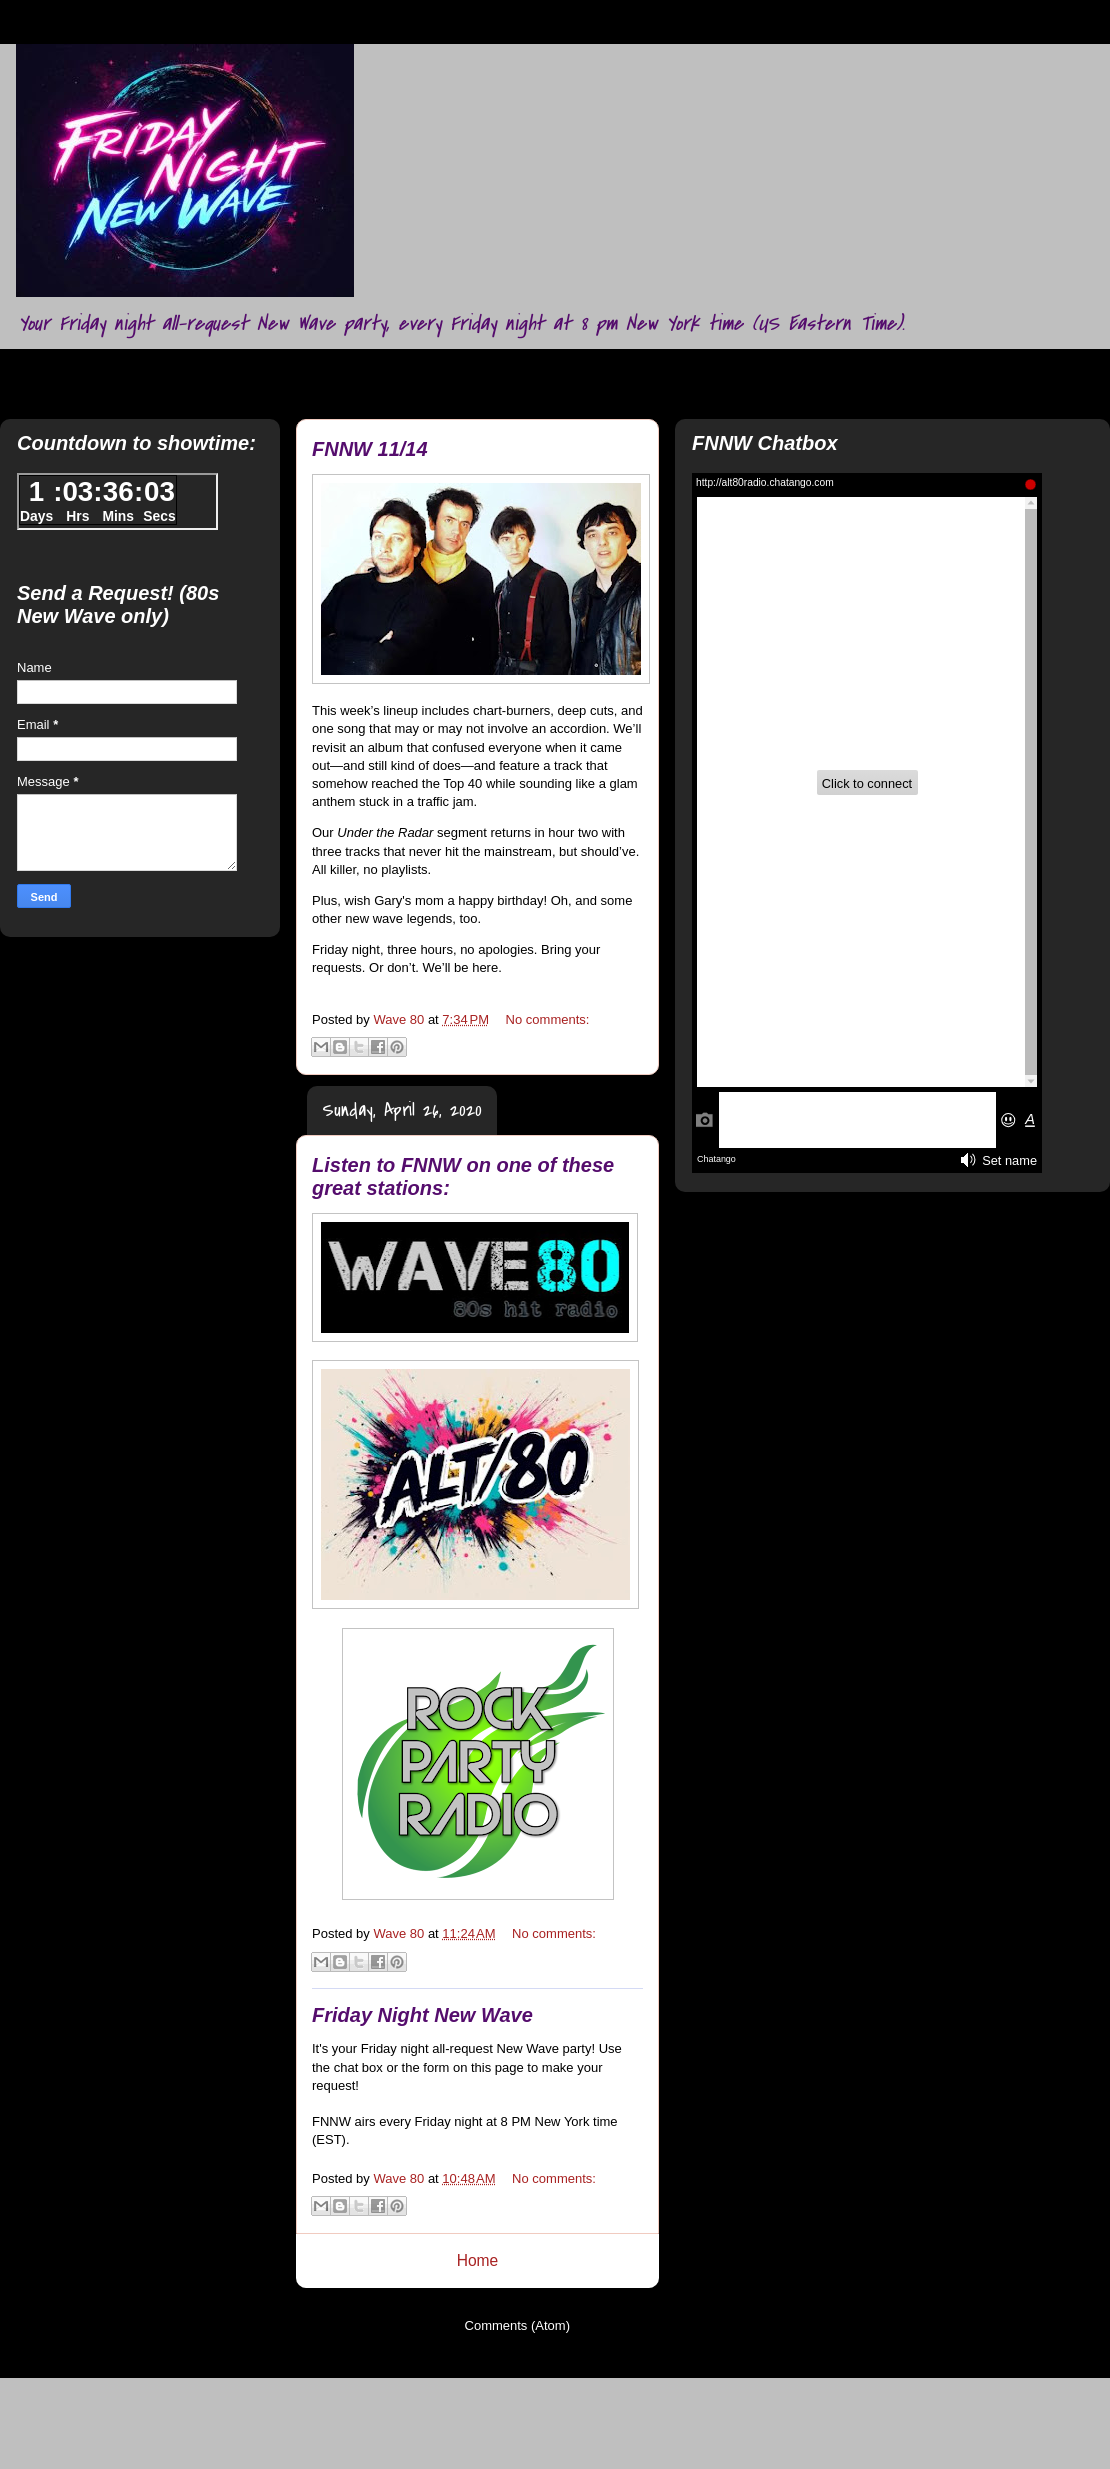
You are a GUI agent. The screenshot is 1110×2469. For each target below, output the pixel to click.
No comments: (548, 1019)
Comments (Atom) (517, 2325)
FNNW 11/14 (370, 449)
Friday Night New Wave (422, 2015)
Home (478, 2260)
